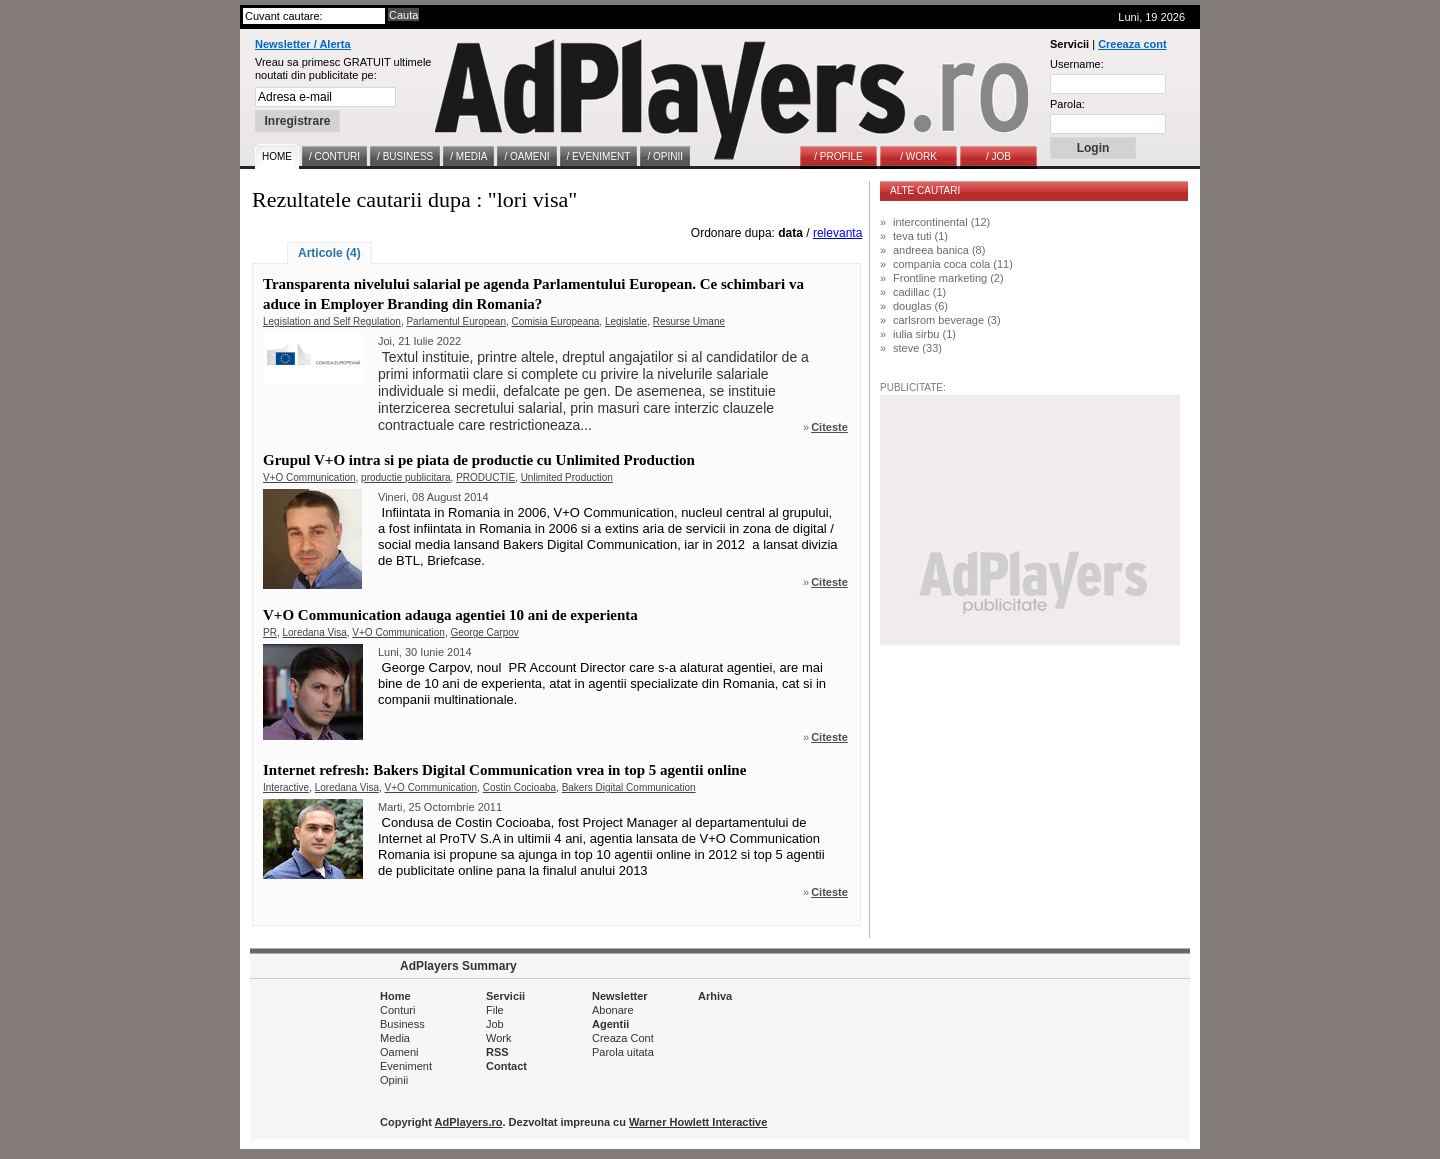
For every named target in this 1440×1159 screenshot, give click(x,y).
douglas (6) (920, 306)
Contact (506, 1066)
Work (498, 1038)
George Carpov (484, 632)
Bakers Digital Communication (629, 787)
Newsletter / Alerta (303, 44)
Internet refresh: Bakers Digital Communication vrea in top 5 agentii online (504, 770)
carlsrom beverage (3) (947, 320)
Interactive (286, 787)
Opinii (394, 1080)
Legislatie (626, 321)
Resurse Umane (689, 321)
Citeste (829, 427)
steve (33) (917, 348)
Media (395, 1038)
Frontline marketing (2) (948, 278)
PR (270, 632)
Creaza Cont (623, 1038)
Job (495, 1024)
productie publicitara (406, 477)
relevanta (837, 233)
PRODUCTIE (485, 477)
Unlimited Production (567, 477)
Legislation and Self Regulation (332, 321)
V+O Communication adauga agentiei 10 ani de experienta (450, 615)
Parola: (1067, 104)
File (495, 1010)
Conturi (397, 1010)
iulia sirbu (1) (924, 334)
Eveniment (406, 1066)
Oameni (399, 1052)
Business (402, 1024)
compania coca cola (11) (953, 264)
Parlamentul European (456, 321)
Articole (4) (329, 253)
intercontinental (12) (941, 222)
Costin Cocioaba (519, 787)
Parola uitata (623, 1052)
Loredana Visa (314, 632)
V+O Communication (309, 477)
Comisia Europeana (556, 321)
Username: (1077, 64)
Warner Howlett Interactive (698, 1122)
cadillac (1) (919, 292)
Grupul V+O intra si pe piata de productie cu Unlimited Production (479, 460)
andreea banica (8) (939, 250)
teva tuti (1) (920, 236)
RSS (497, 1052)
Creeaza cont (1132, 44)
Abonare (613, 1010)
